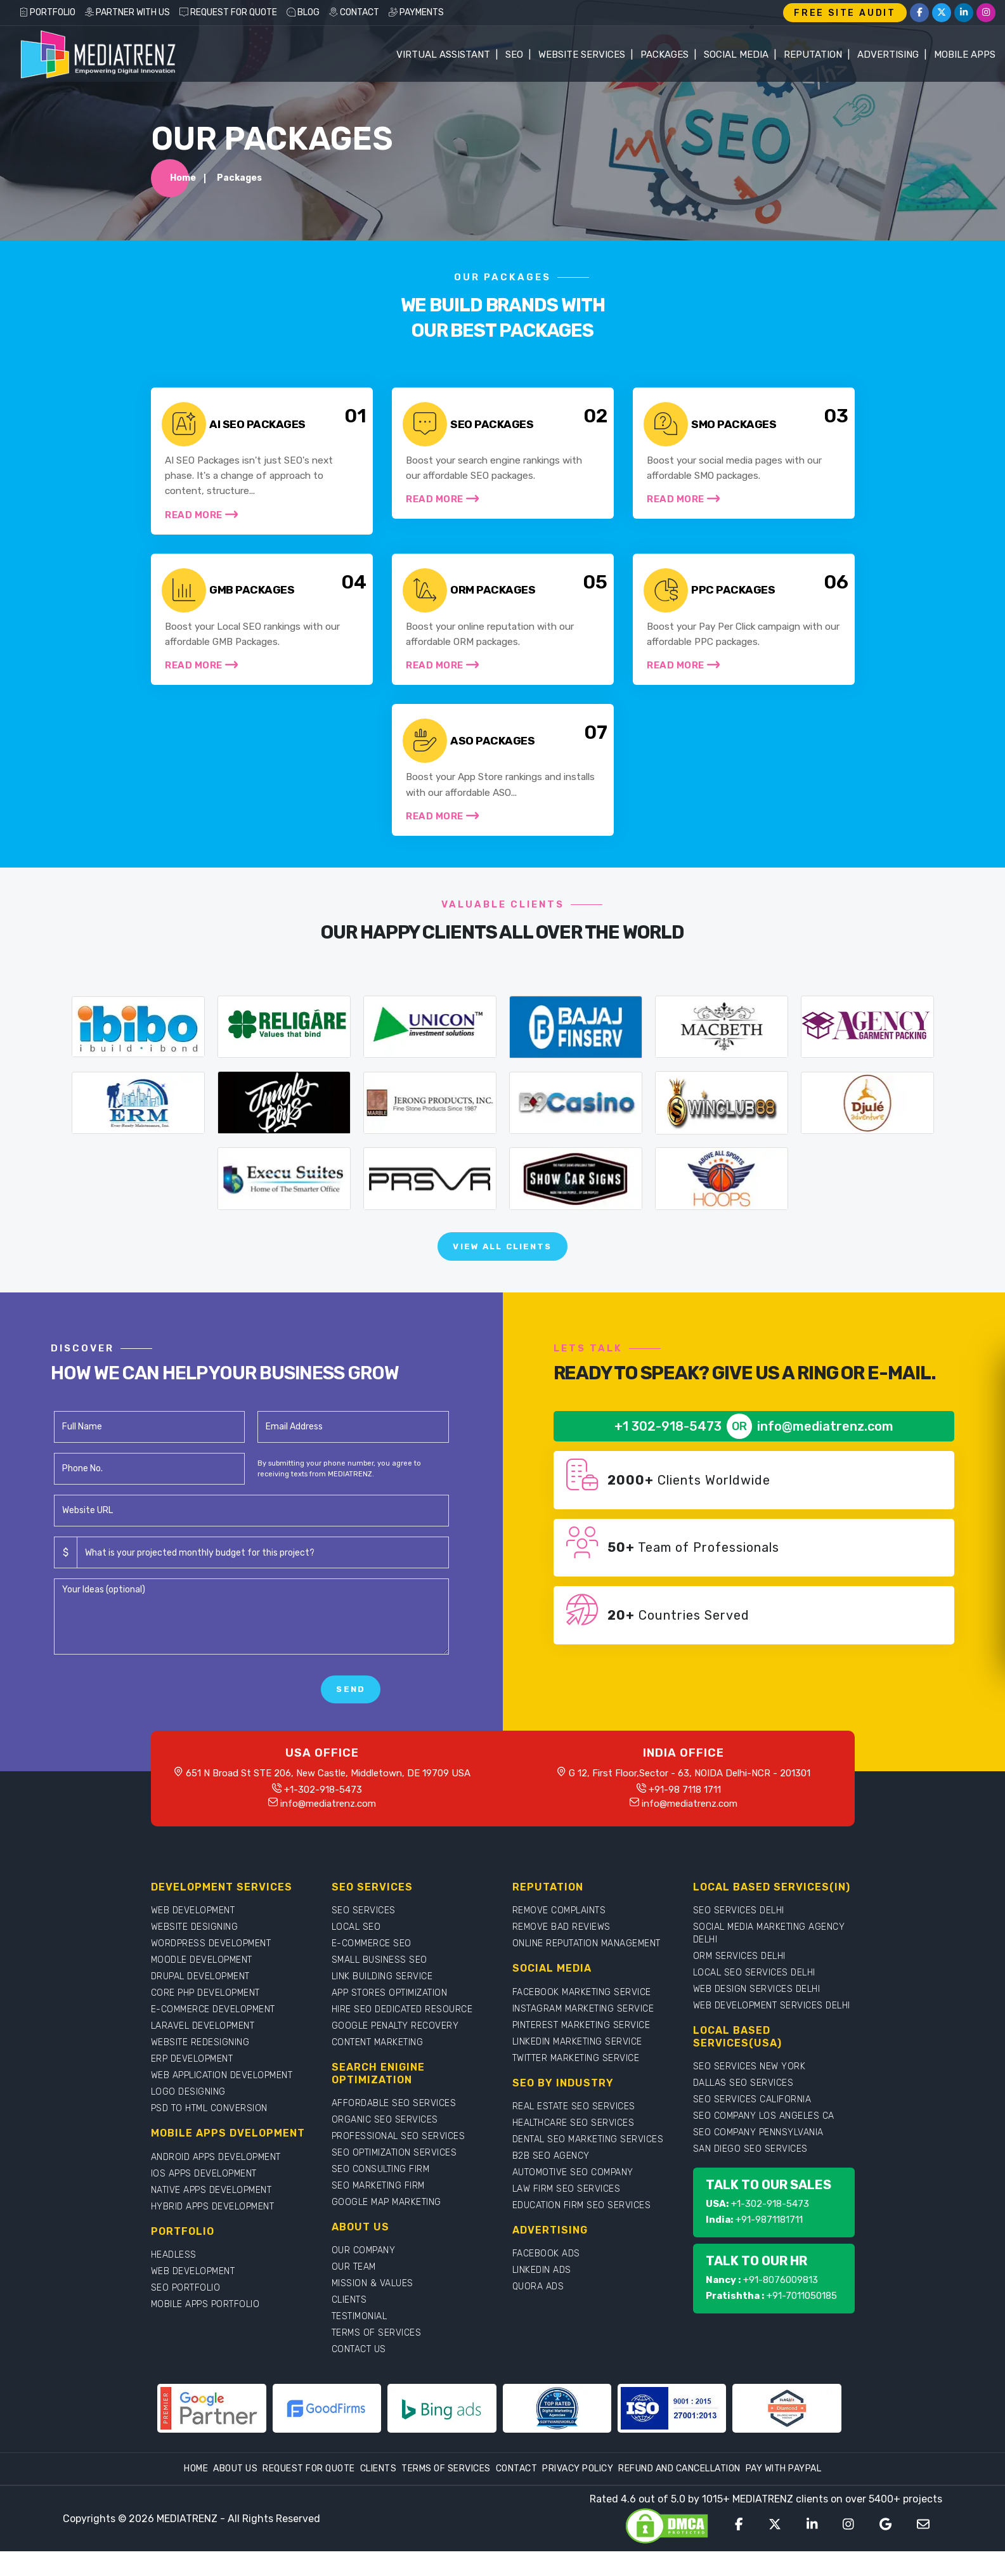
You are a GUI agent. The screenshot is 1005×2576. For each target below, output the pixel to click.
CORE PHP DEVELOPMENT (205, 2017)
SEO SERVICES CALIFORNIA (752, 2124)
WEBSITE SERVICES (581, 54)
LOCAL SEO (356, 1951)
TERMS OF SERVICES (377, 2357)
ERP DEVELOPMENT (192, 2083)
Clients (378, 2493)
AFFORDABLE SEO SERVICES (394, 2128)
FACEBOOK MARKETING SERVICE (581, 2016)
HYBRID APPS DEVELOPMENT (213, 2230)
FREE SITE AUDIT (845, 13)
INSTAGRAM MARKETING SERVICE (583, 2032)
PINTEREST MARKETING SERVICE (581, 2049)
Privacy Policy (577, 2493)
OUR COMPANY (364, 2275)
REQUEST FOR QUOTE (228, 12)
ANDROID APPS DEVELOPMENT (216, 2181)
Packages (664, 54)
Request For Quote (309, 2493)
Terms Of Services (446, 2493)
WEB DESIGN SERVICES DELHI (756, 2013)
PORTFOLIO (47, 12)
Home (183, 182)
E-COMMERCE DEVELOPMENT (213, 2034)
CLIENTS (349, 2324)
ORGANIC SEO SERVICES (385, 2144)
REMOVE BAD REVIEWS (561, 1951)
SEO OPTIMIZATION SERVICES (394, 2177)
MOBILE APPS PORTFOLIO (205, 2329)
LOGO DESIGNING (188, 2116)
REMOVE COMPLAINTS (559, 1935)
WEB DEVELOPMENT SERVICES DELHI (771, 2030)
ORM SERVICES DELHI (739, 1980)
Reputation (813, 54)
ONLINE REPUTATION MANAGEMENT (586, 1968)
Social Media (736, 54)
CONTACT (354, 12)
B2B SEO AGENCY (551, 2180)
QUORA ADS (538, 2311)
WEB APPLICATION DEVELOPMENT (222, 2100)
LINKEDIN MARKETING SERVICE (577, 2065)
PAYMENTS (416, 12)
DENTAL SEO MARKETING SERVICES (588, 2164)
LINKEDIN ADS (541, 2294)
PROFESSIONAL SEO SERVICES (398, 2161)
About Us (235, 2493)
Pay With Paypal (784, 2493)
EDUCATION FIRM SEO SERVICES (581, 2230)
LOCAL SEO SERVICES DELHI (754, 1997)
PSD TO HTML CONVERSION (209, 2133)
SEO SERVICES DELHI (738, 1935)
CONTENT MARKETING (378, 2067)
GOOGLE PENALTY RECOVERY (395, 2050)
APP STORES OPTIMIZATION (390, 2017)
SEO (514, 54)
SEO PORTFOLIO (186, 2312)
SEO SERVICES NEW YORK (749, 2091)
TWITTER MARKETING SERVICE (576, 2082)
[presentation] (150, 1714)
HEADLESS (174, 2279)
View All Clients (503, 1268)
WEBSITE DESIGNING (194, 1951)
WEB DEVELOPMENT (193, 1935)
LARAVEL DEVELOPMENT (203, 2050)
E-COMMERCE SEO (372, 1968)
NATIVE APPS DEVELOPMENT (211, 2214)
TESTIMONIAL (359, 2341)
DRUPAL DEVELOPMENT (200, 2001)
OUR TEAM (354, 2291)
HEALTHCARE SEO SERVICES (573, 2147)
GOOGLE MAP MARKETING (386, 2226)
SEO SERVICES (364, 1935)
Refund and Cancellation (679, 2493)
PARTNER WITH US (127, 12)
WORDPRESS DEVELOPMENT (211, 1968)
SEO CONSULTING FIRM (381, 2194)
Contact (517, 2493)
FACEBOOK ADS (546, 2278)
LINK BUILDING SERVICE (382, 2001)
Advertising (888, 54)
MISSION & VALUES (372, 2308)
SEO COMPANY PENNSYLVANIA (758, 2157)
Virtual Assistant (443, 54)
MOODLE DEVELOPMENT (201, 1984)
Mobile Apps (964, 54)
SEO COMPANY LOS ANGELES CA (763, 2140)
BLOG (303, 12)
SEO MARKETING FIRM (378, 2210)
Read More (203, 522)
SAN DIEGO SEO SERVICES (750, 2173)
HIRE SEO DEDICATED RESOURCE (402, 2034)
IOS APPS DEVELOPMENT (204, 2197)
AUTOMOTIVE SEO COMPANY (572, 2197)
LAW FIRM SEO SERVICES (566, 2213)
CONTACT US (359, 2374)
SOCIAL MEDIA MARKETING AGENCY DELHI (769, 1958)
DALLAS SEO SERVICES (743, 2107)
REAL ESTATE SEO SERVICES (573, 2131)
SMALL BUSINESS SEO (379, 1984)
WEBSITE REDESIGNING (200, 2067)
